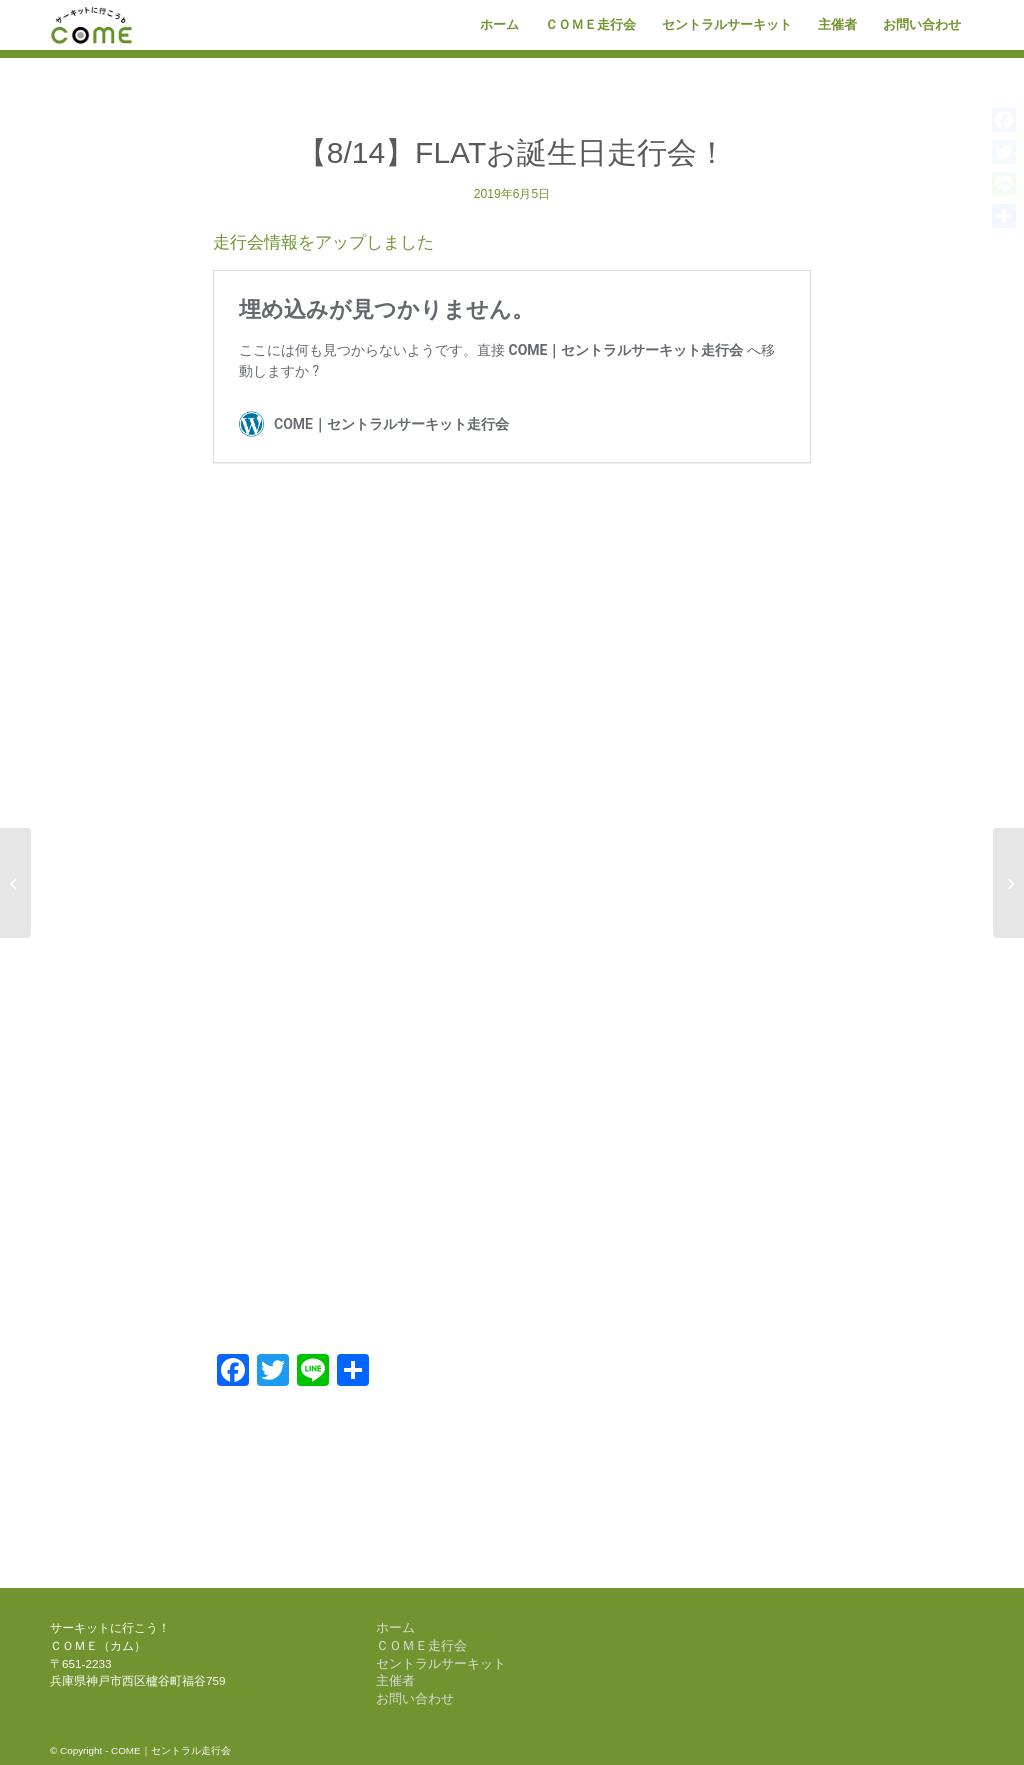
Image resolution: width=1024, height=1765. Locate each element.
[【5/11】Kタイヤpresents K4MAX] (15, 883)
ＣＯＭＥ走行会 (421, 1645)
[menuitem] (499, 25)
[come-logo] (92, 25)
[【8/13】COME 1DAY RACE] (1008, 883)
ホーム (395, 1627)
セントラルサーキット (441, 1663)
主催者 (395, 1680)
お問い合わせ (415, 1698)
